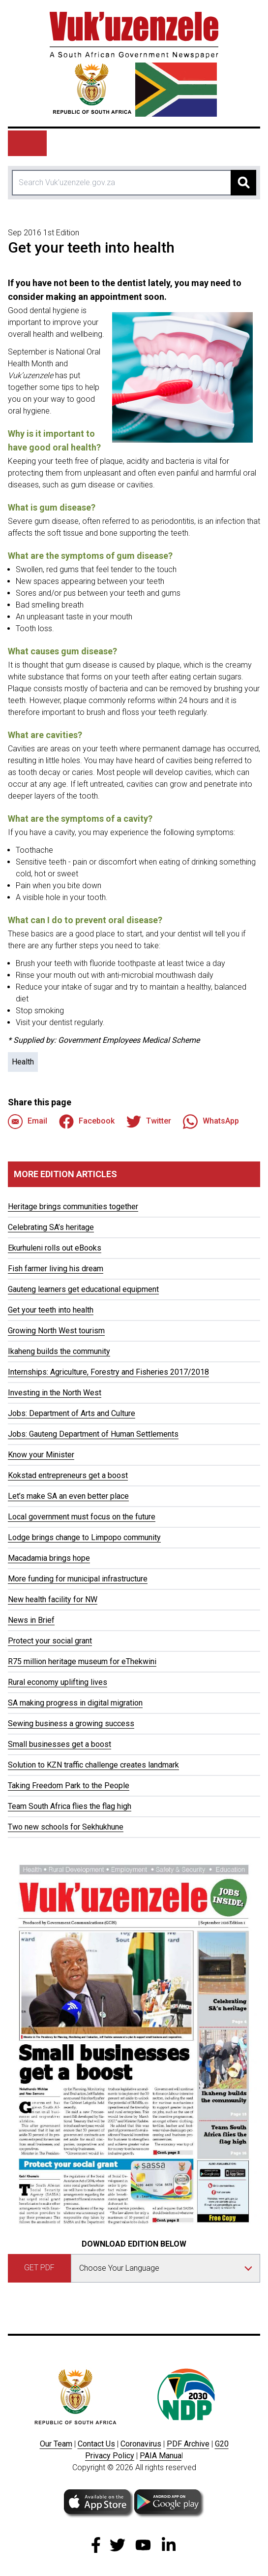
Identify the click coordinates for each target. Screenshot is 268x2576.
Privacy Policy (109, 2455)
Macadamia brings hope (49, 1558)
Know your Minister (41, 1454)
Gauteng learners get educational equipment (83, 1289)
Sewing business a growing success (71, 1723)
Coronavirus (140, 2443)
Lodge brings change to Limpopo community (84, 1537)
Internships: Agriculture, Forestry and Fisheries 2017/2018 (108, 1372)
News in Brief (31, 1620)
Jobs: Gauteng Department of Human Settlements (93, 1434)
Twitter (148, 1121)
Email (27, 1121)
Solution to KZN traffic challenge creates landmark (93, 1765)
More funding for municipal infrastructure (78, 1578)
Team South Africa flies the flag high (69, 1806)
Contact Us (96, 2443)
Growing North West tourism (56, 1330)
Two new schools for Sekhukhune (65, 1827)
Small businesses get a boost (59, 1744)
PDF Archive (188, 2443)
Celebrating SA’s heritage (51, 1227)
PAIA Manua (160, 2455)
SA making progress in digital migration (75, 1702)
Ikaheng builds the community (59, 1351)
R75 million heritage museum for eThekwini (82, 1661)
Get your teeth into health (50, 1310)
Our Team (56, 2443)
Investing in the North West (54, 1392)
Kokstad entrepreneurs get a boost (68, 1475)
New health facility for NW (52, 1599)
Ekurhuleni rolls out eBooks (54, 1248)
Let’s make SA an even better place (68, 1496)
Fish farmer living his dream (55, 1268)
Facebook (87, 1121)
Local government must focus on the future (81, 1516)
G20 (222, 2443)
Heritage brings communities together (73, 1206)
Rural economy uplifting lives (57, 1682)
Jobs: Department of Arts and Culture (71, 1413)
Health (23, 1061)
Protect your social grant (50, 1640)
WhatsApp (211, 1121)
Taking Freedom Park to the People (68, 1785)
